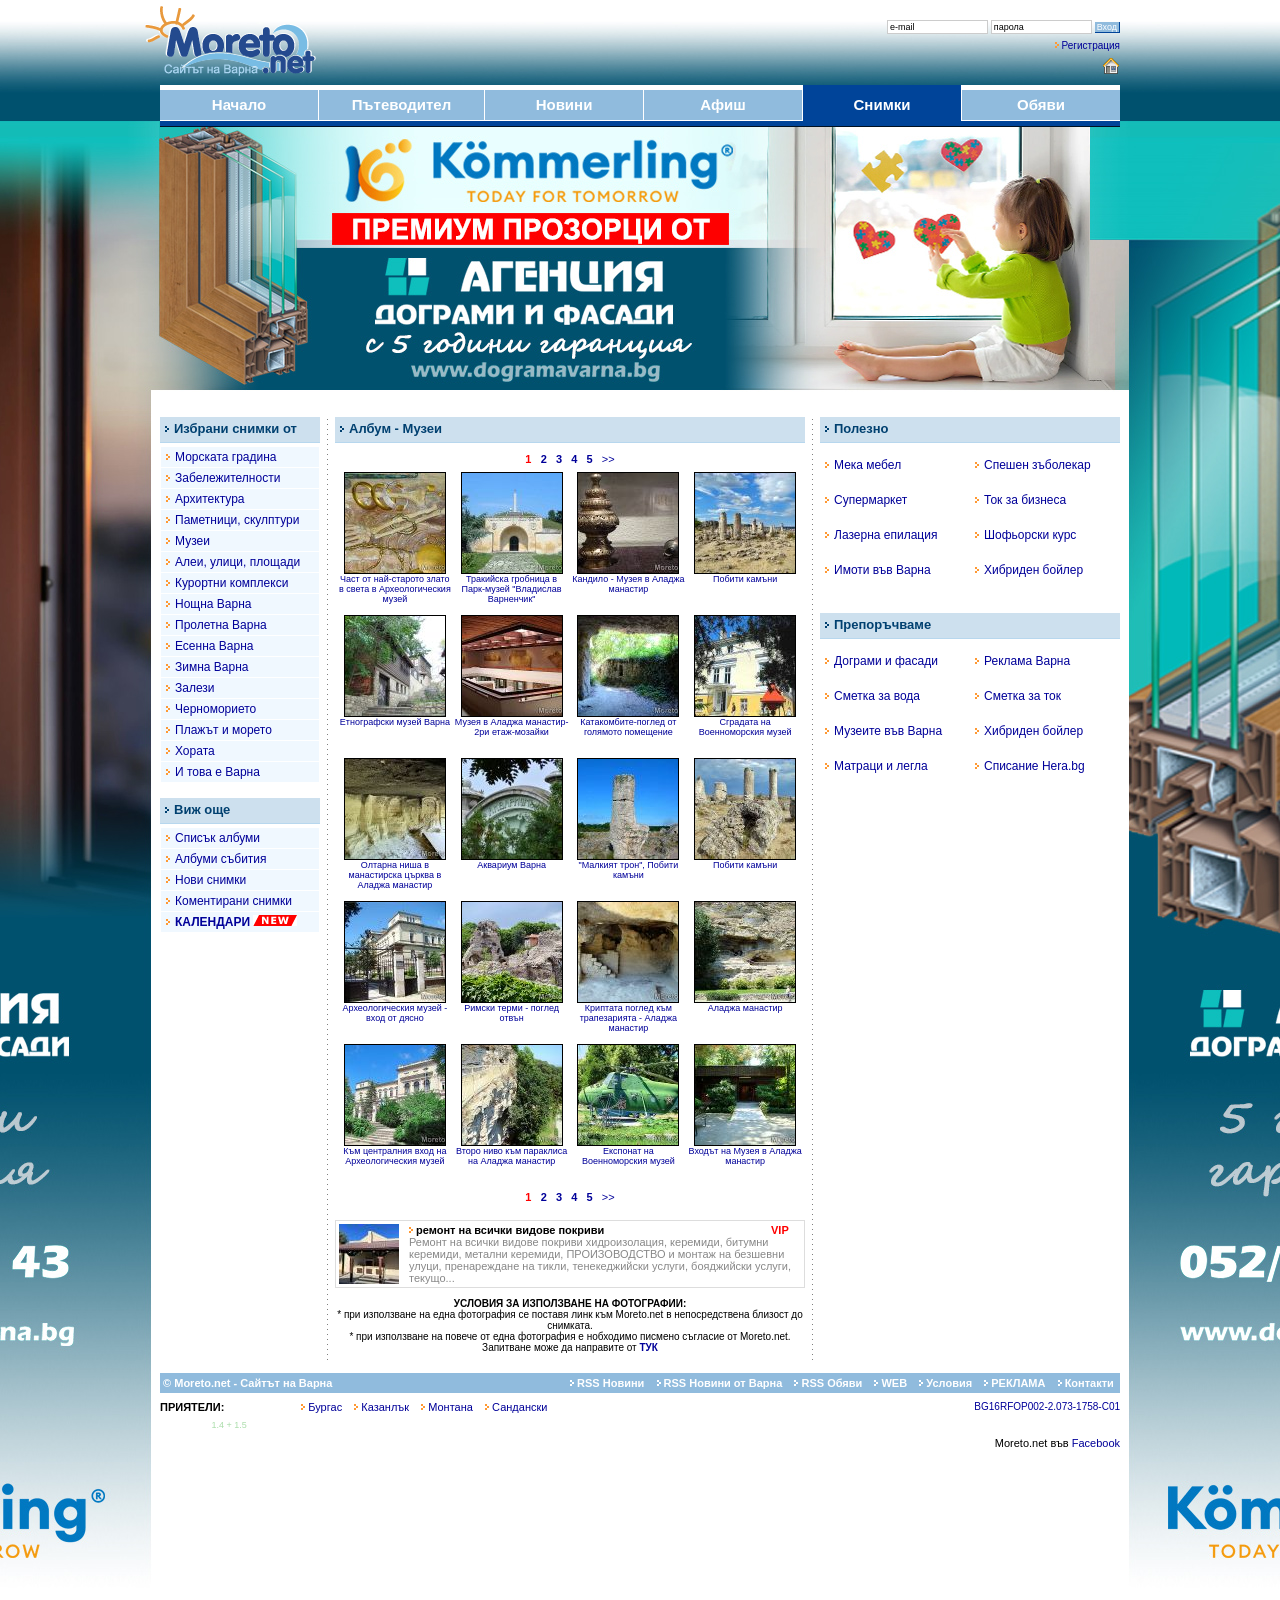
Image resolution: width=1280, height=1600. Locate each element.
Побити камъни (745, 575)
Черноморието (215, 709)
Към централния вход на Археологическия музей (394, 1152)
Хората (195, 751)
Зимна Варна (212, 667)
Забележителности (227, 478)
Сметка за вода (872, 696)
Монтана (447, 1407)
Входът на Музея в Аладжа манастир (745, 1152)
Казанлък (381, 1407)
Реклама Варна (1022, 661)
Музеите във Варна (883, 731)
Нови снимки (210, 880)
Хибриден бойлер (1029, 570)
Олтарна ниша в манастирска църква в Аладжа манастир (395, 871)
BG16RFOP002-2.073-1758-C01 (1047, 1406)
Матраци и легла (876, 766)
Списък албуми (217, 838)
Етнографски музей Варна (395, 718)
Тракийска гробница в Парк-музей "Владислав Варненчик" (512, 585)
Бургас (321, 1407)
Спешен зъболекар (1033, 465)
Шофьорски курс (1025, 535)
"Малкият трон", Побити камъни (628, 866)
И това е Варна (217, 772)
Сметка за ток (1018, 696)
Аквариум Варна (512, 861)
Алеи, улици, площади (237, 562)
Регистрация (1091, 45)
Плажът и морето (223, 730)
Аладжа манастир (745, 1004)
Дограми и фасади (881, 661)
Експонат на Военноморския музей (628, 1152)
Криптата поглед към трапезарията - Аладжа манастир (628, 1014)
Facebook (1096, 1443)
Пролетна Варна (221, 625)
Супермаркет (866, 500)
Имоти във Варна (878, 570)
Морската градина (226, 457)
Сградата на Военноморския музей (745, 723)
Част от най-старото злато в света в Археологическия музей (395, 585)
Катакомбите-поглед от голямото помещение (628, 723)
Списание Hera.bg (1030, 766)
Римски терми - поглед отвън (512, 1009)
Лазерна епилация (881, 535)
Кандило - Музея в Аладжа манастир (628, 580)
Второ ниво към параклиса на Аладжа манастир (511, 1152)
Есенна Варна (214, 646)
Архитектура (210, 499)
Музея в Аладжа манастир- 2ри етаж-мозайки (512, 723)
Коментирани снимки (233, 901)
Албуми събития (221, 859)
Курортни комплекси (231, 583)
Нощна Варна (213, 604)
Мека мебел (863, 465)
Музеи (192, 541)
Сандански (516, 1407)
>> (608, 459)
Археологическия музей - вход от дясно (395, 1009)
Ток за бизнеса (1020, 500)
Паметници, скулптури (237, 520)
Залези (195, 688)
